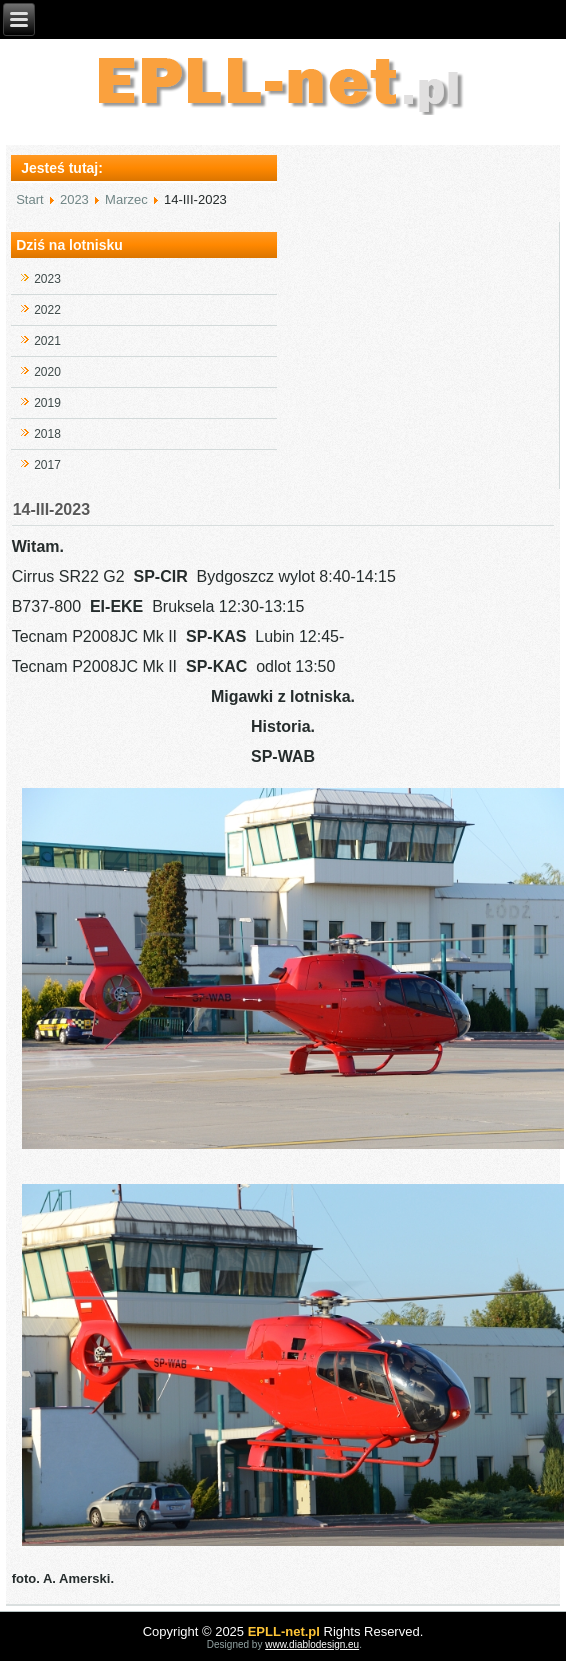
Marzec (126, 199)
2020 (47, 372)
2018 (47, 434)
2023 (74, 199)
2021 (47, 341)
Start (29, 199)
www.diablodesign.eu (312, 1644)
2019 (47, 403)
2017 (47, 465)
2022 (47, 310)
